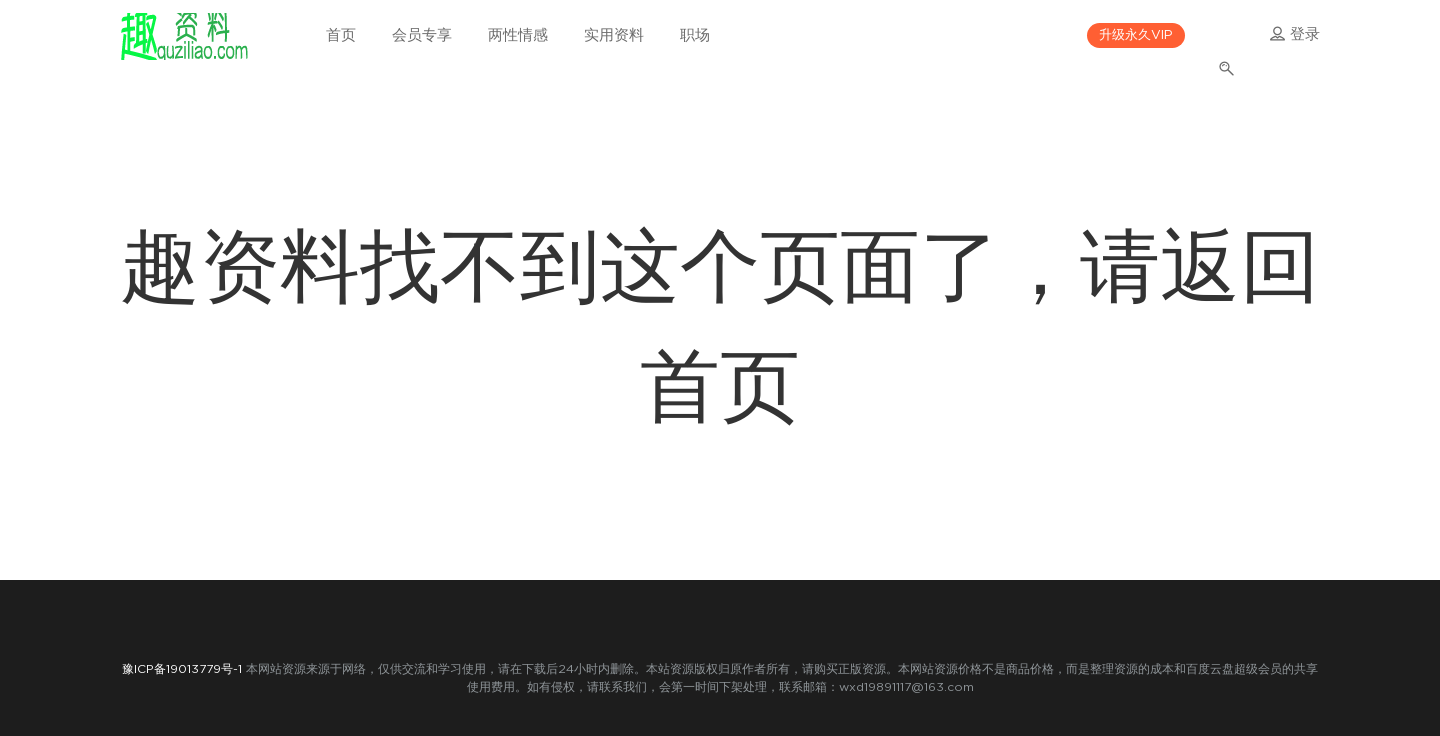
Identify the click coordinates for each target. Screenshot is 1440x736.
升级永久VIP (1136, 35)
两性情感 (518, 35)
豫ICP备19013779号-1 (182, 669)
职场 (695, 35)
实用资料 (614, 35)
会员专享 (422, 35)
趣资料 (184, 35)
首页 (341, 35)
